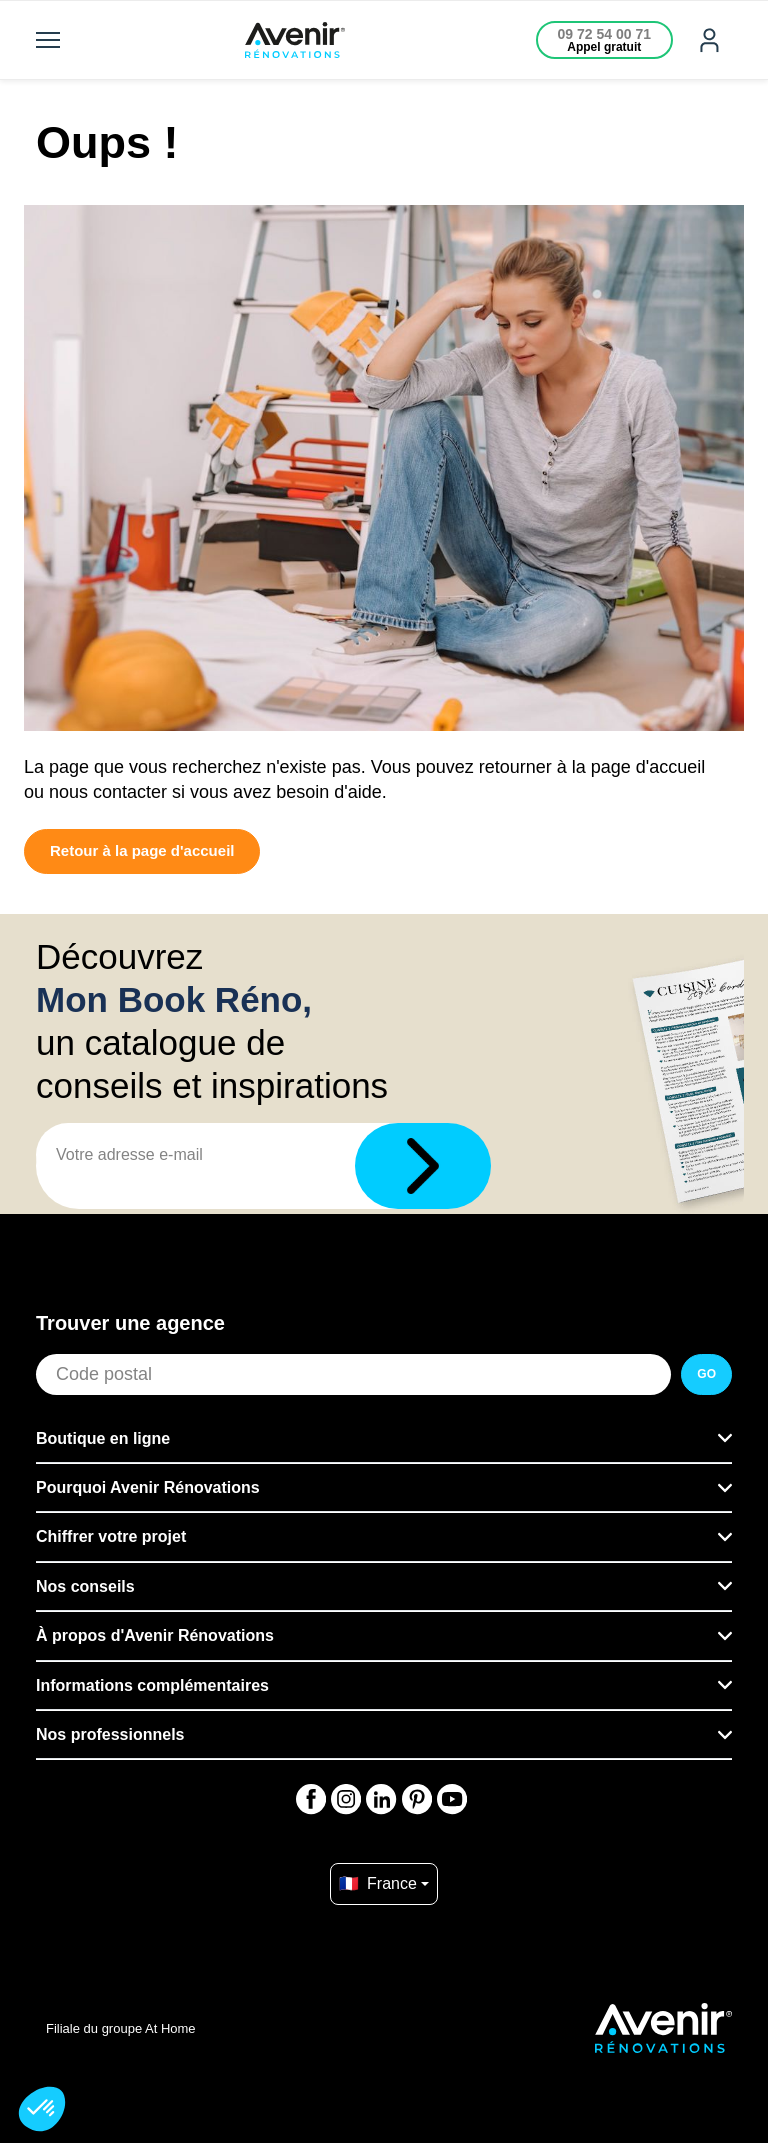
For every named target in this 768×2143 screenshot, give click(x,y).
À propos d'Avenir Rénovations (155, 1635)
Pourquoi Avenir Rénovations (148, 1487)
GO (706, 1374)
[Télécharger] (423, 1166)
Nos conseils (85, 1586)
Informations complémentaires (152, 1685)
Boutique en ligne (103, 1438)
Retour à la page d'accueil (142, 850)
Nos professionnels (110, 1734)
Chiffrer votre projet (111, 1536)
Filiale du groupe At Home (121, 2028)
